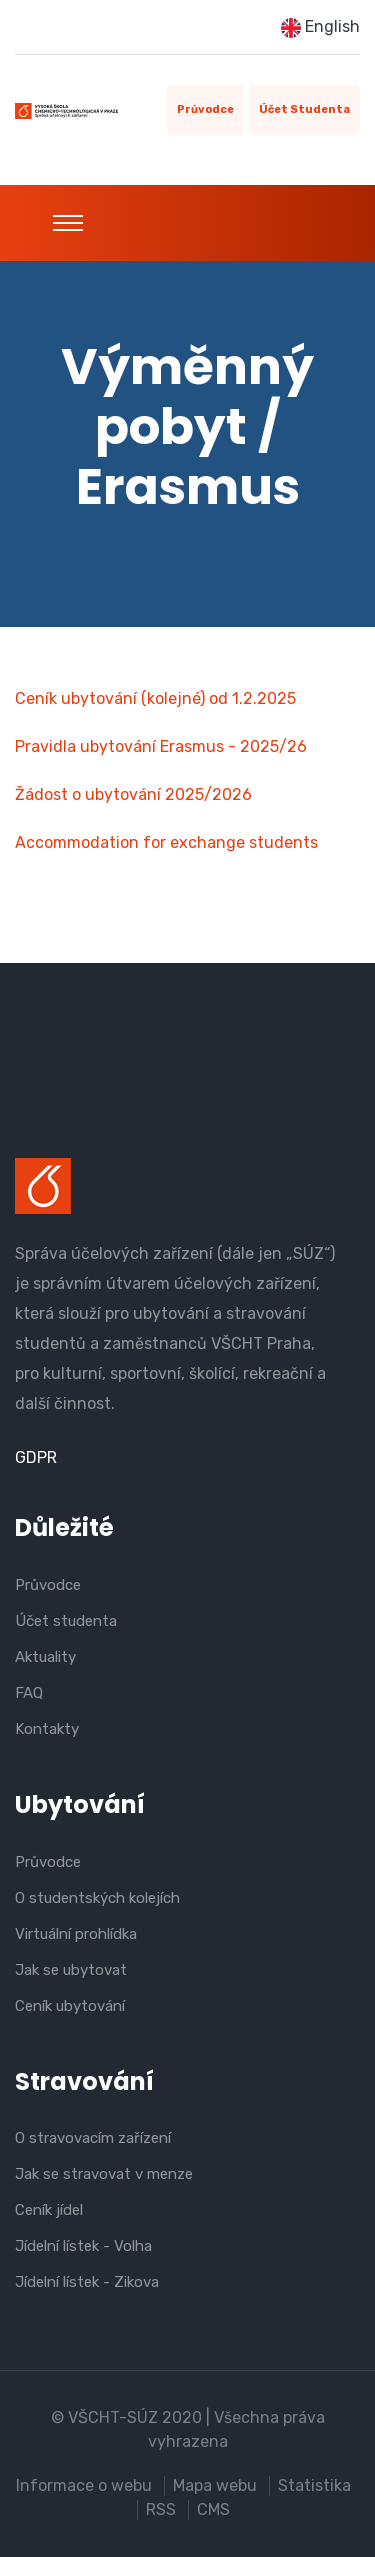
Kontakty (47, 1729)
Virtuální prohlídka (76, 1934)
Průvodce (205, 109)
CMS (213, 2509)
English (320, 27)
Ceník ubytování (70, 2006)
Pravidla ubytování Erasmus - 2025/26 (161, 746)
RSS (161, 2509)
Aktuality (45, 1657)
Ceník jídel (49, 2210)
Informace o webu (84, 2485)
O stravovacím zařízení (93, 2138)
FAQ (29, 1693)
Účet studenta (304, 109)
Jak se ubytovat (71, 1970)
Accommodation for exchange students (166, 842)
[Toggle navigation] (68, 223)
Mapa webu (215, 2485)
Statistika (314, 2485)
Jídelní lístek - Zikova (87, 2282)
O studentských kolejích (97, 1898)
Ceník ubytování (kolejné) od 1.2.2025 (155, 698)
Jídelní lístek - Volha (83, 2246)
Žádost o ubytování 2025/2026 (133, 794)
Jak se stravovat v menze (104, 2174)
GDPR (36, 1457)
